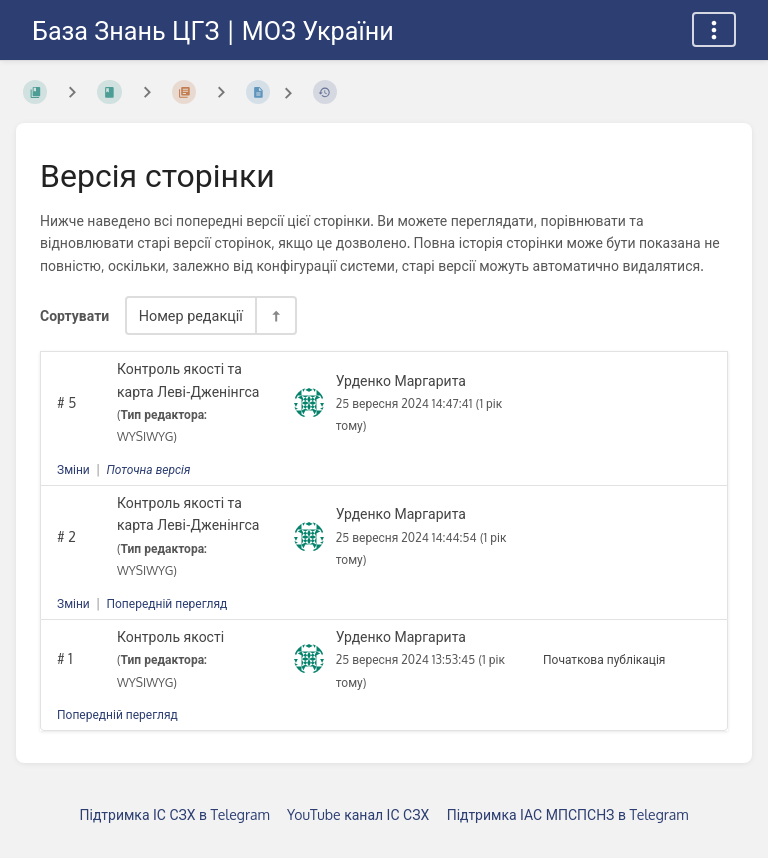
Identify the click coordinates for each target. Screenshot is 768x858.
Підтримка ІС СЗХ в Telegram (175, 814)
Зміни (73, 469)
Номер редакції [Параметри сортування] (191, 315)
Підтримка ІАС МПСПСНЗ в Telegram (568, 814)
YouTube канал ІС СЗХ (358, 814)
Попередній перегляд (166, 603)
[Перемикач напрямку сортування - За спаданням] (275, 315)
